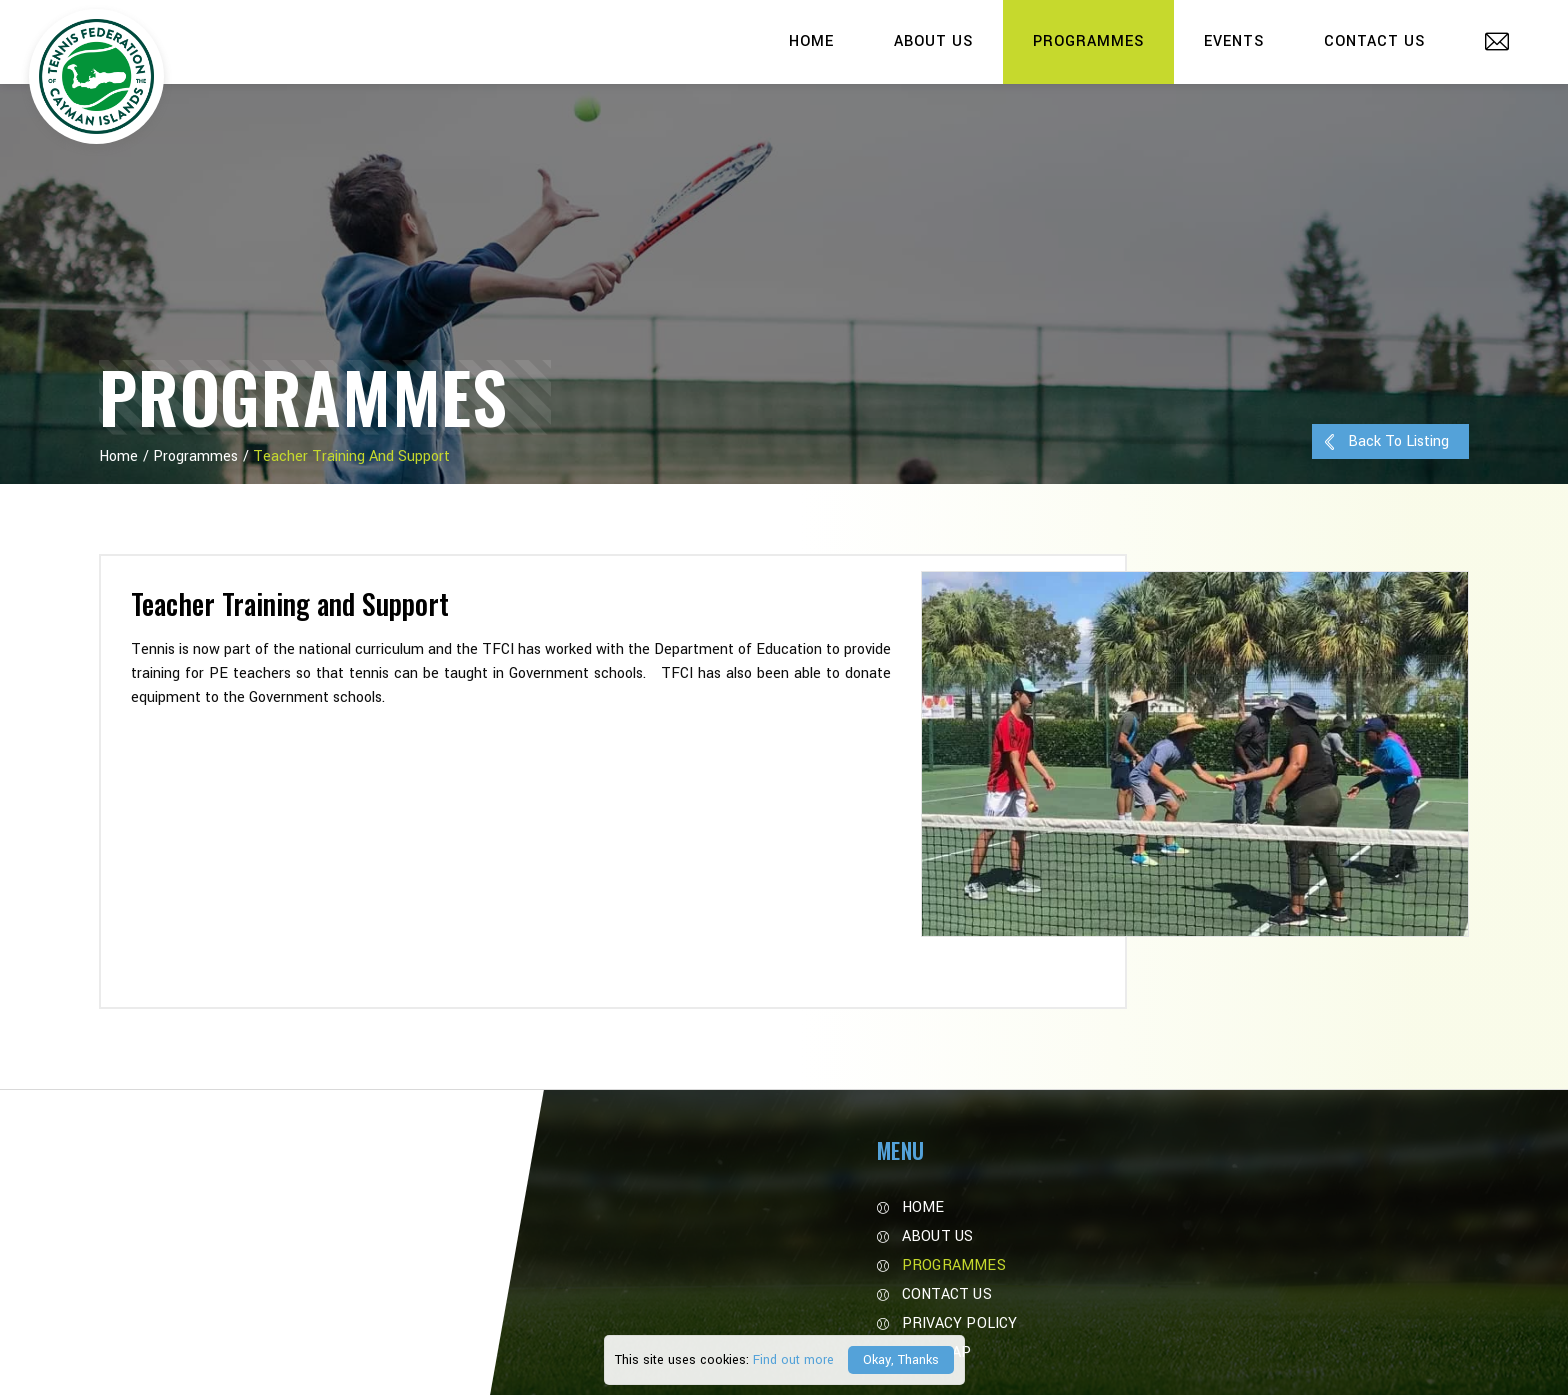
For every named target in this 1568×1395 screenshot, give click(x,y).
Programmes (1088, 41)
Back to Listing (1385, 441)
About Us (933, 41)
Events (1234, 41)
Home (811, 41)
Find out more (793, 1360)
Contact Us (1374, 41)
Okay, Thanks (901, 1360)
